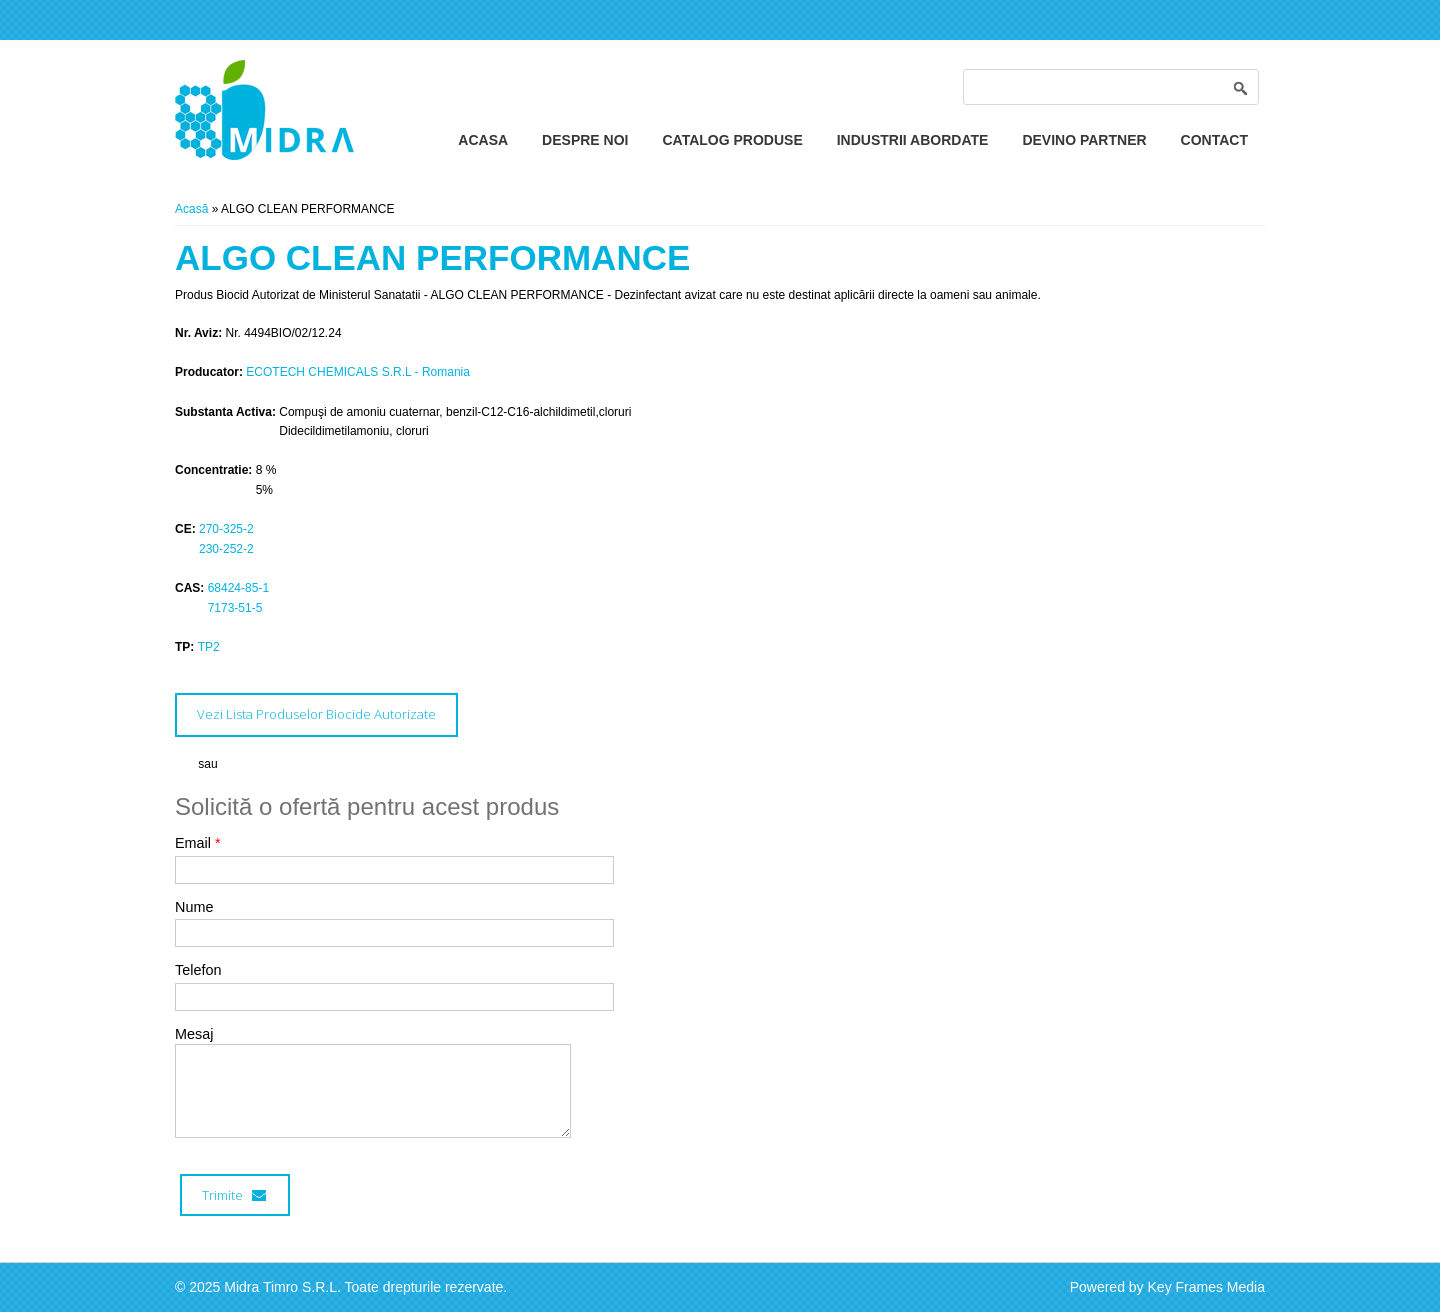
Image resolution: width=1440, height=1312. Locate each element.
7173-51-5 (235, 608)
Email (198, 843)
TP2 (209, 647)
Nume (194, 907)
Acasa (483, 140)
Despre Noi (585, 140)
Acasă (191, 209)
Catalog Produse (732, 140)
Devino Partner (1084, 140)
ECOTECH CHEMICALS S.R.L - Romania (358, 372)
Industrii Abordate (913, 140)
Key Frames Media (1206, 1287)
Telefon (198, 970)
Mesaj (194, 1034)
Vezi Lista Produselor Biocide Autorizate (316, 714)
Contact (1214, 140)
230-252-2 (226, 549)
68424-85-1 (238, 588)
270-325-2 (226, 529)
